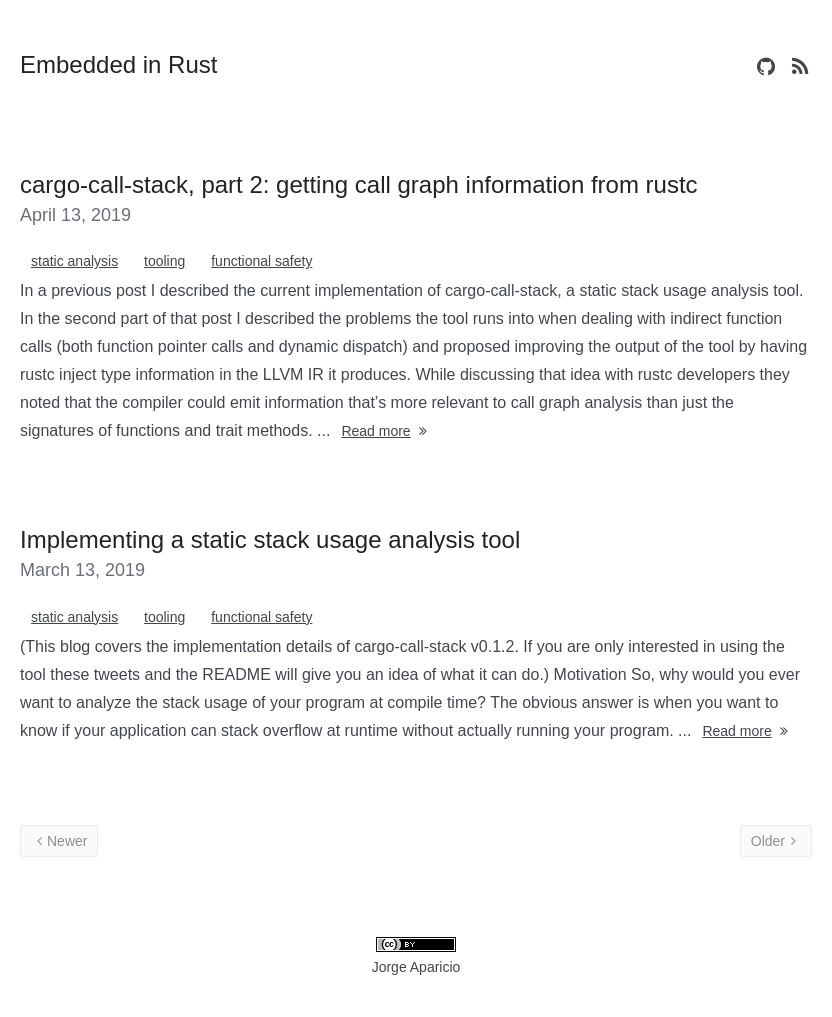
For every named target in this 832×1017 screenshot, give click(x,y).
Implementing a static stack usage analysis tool (270, 539)
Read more (385, 431)
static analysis (74, 261)
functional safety (261, 261)
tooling (164, 261)
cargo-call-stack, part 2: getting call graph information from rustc (359, 184)
